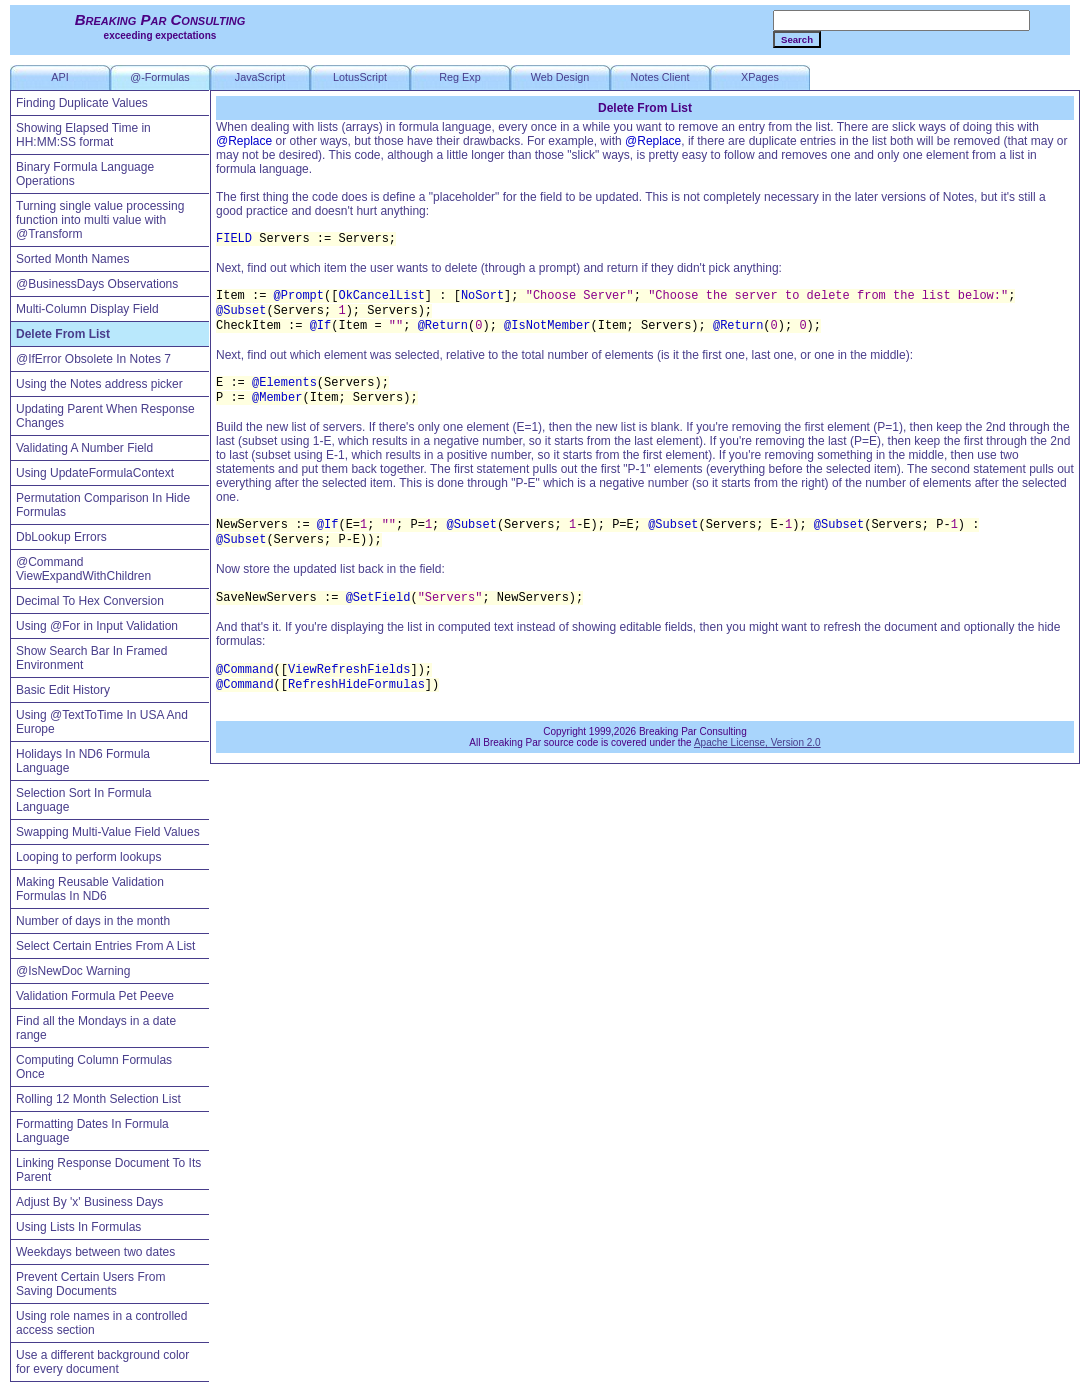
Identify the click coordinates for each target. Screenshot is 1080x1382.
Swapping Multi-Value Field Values (108, 832)
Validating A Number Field (84, 448)
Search (797, 39)
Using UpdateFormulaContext (95, 473)
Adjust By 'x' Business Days (89, 1202)
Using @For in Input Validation (97, 626)
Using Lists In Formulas (78, 1227)
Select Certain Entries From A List (105, 946)
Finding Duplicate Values (82, 103)
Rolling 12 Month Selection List (98, 1099)
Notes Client (660, 77)
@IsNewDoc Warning (73, 971)
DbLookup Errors (61, 537)
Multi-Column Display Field (87, 309)
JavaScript (260, 77)
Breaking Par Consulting (160, 19)
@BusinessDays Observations (97, 284)
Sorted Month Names (72, 259)
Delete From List (63, 334)
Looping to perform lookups (88, 857)
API (59, 77)
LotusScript (360, 77)
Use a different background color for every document (102, 1362)
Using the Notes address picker (99, 384)
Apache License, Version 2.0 (757, 742)
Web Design (560, 77)
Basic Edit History (63, 690)
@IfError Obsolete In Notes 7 (93, 359)
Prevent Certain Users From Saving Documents (90, 1284)
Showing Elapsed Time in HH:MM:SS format (83, 135)
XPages (760, 77)
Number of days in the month (93, 921)
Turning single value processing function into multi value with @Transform (100, 220)
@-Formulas (160, 77)
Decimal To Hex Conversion (90, 601)
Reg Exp (459, 77)
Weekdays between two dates (95, 1252)
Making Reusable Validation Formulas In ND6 (90, 889)
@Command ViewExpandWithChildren (83, 569)
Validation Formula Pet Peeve (95, 996)
